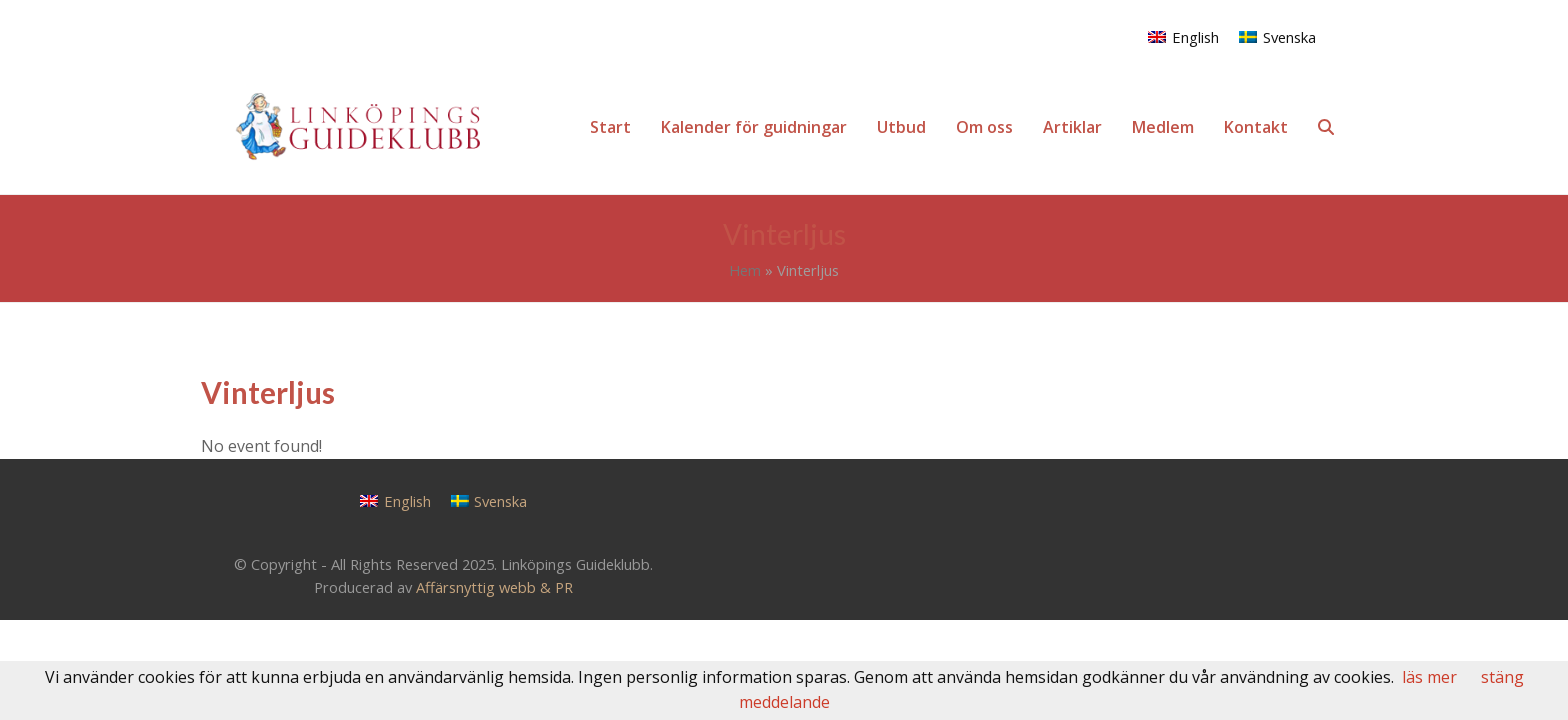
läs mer (1429, 677)
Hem (745, 270)
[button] (1326, 127)
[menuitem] (1183, 36)
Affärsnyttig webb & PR (494, 587)
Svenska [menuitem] (1289, 37)
